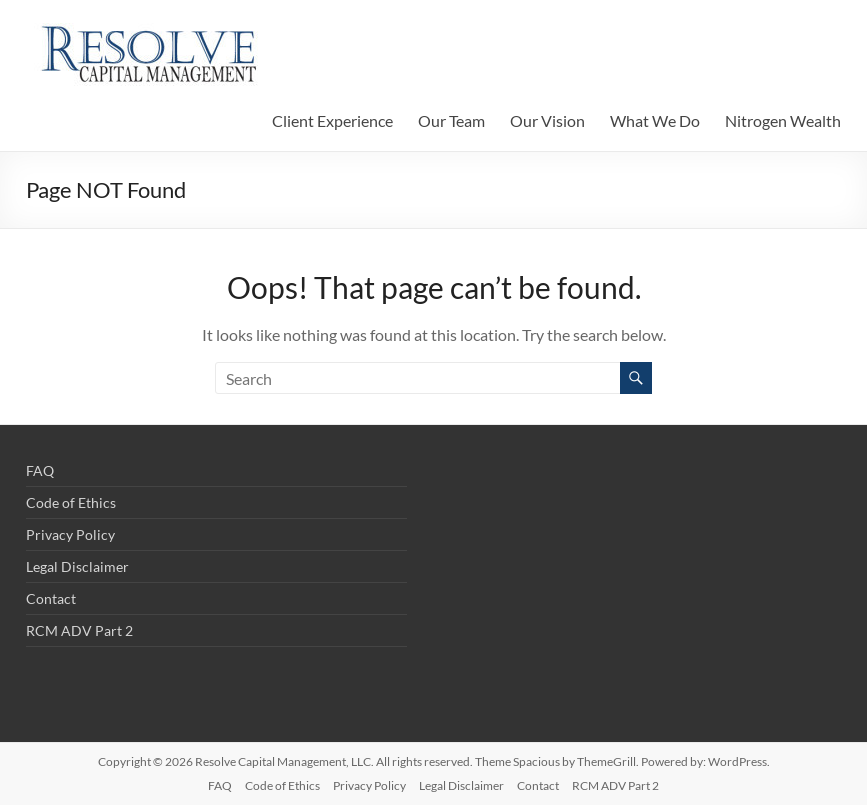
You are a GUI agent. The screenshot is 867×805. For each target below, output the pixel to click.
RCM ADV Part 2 (79, 630)
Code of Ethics (71, 502)
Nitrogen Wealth (783, 120)
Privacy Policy (70, 534)
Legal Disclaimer (77, 566)
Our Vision (547, 120)
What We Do (655, 120)
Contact (51, 598)
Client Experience (332, 120)
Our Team (451, 120)
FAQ (40, 470)
